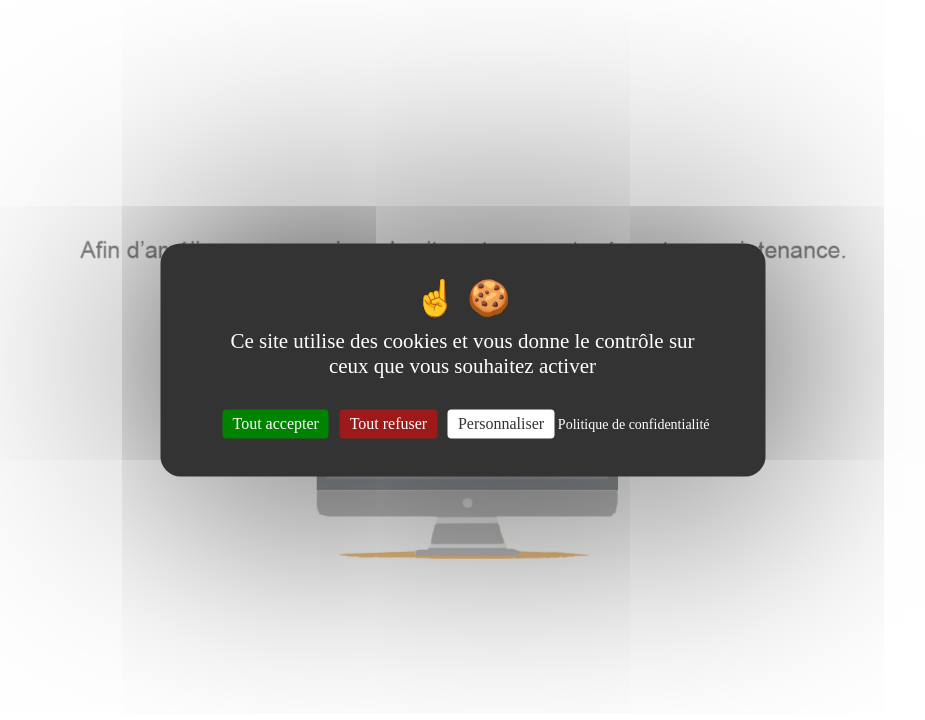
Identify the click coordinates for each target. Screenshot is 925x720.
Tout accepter (276, 423)
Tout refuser (389, 423)
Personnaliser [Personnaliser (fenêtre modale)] (501, 423)
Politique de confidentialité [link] (634, 424)
